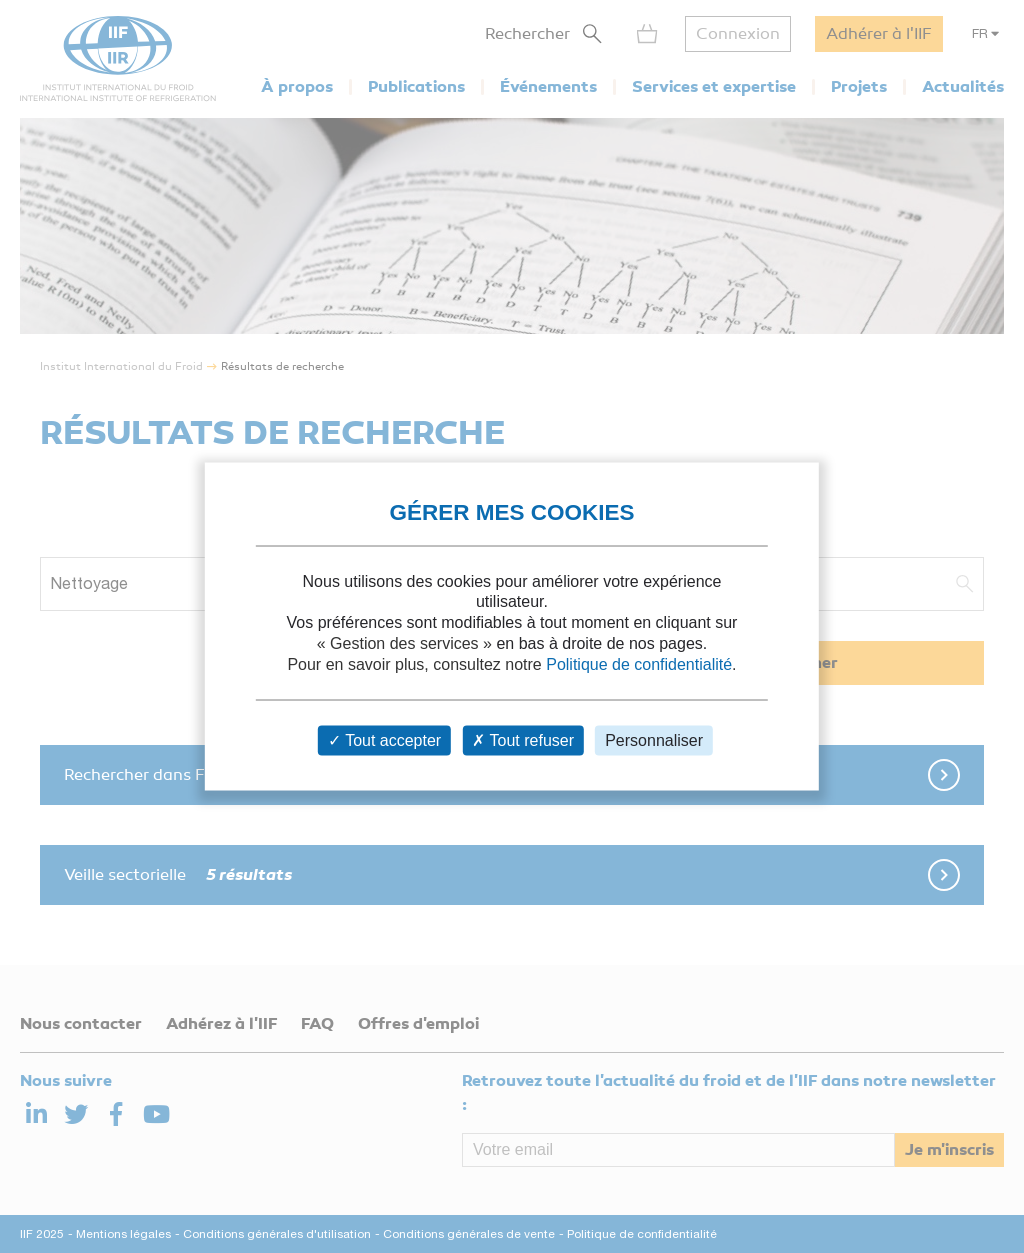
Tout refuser (523, 740)
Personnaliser (654, 740)
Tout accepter (384, 740)
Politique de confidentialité (639, 663)
